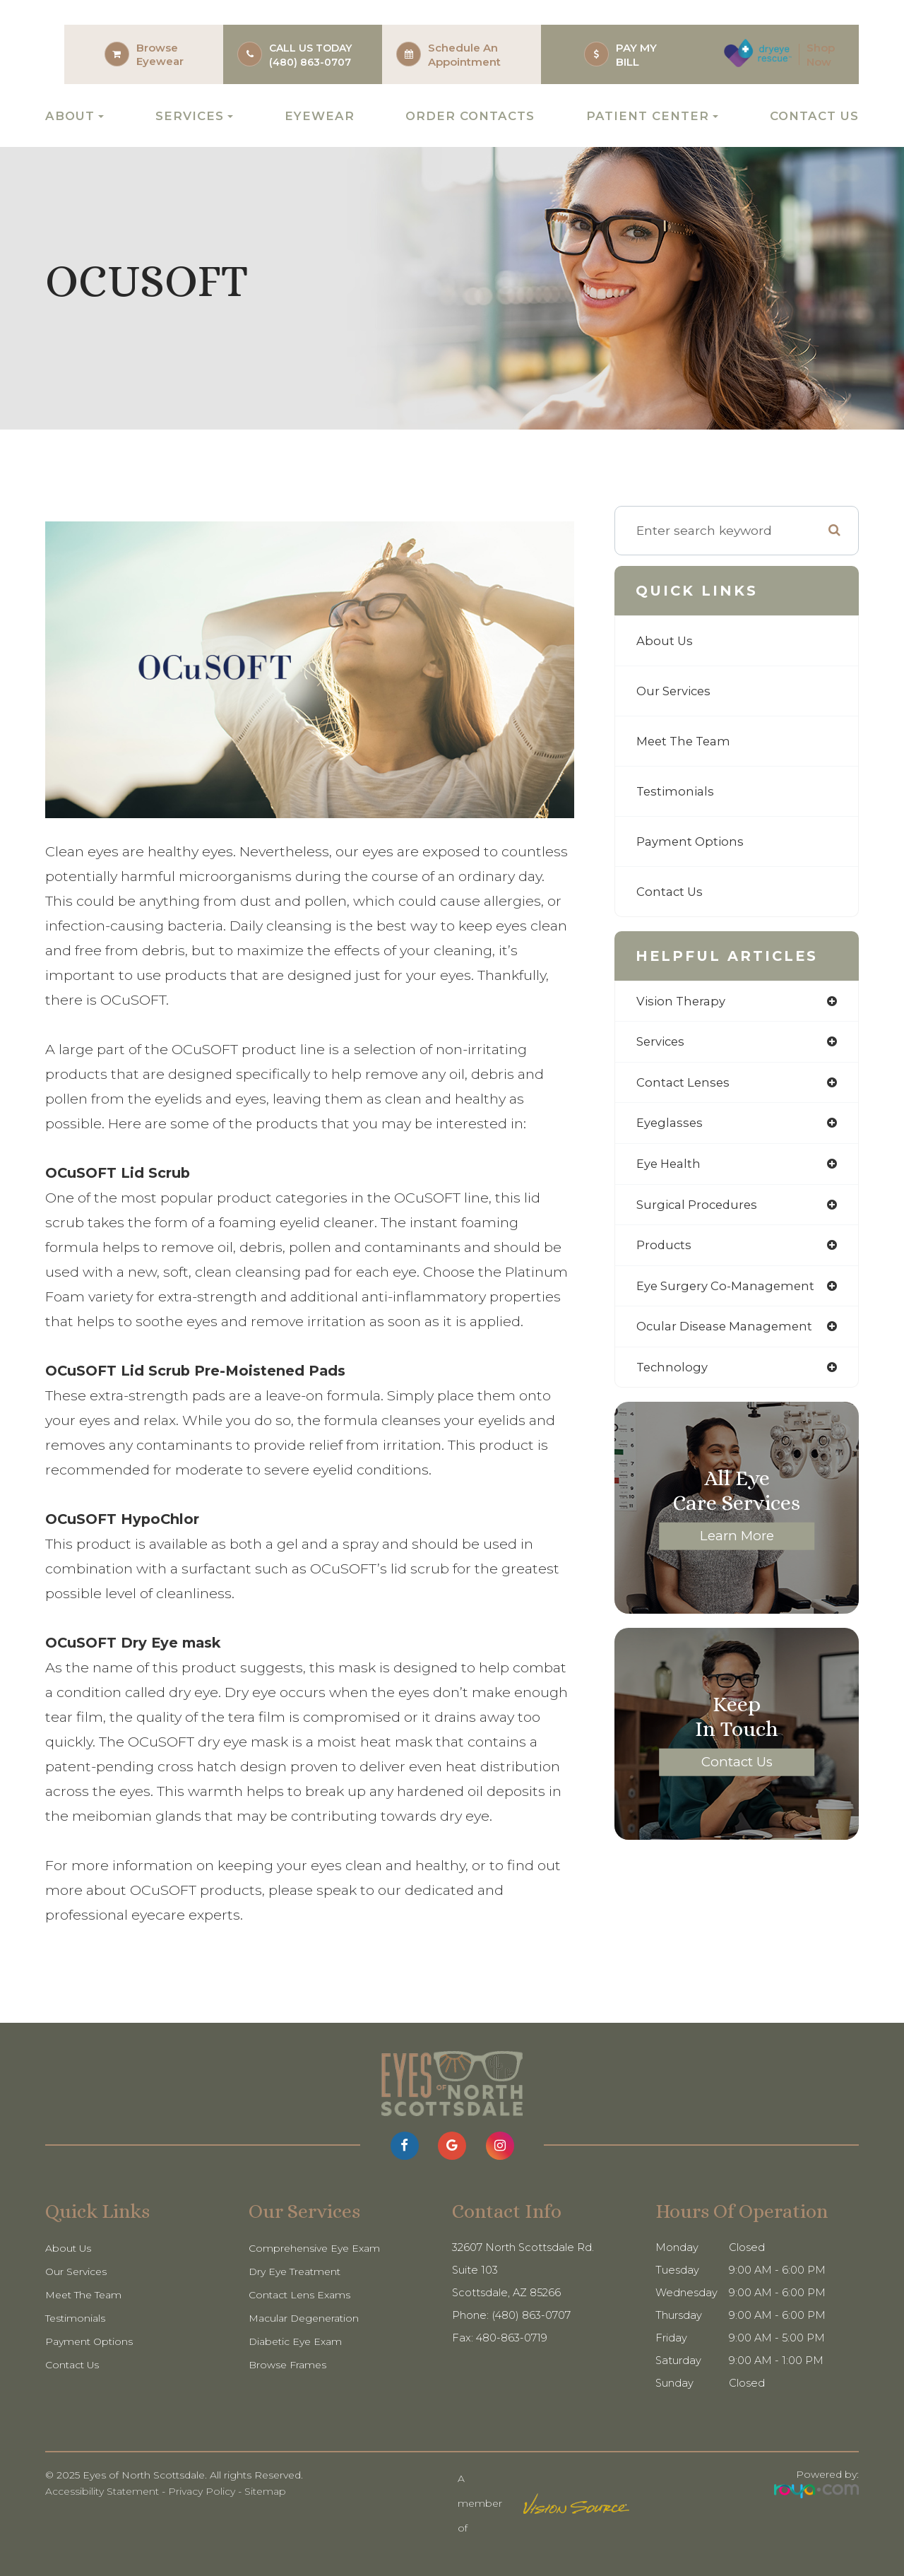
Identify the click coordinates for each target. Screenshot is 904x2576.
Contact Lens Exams (302, 2294)
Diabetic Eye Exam (298, 2341)
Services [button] (194, 116)
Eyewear (160, 61)
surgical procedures (699, 1208)
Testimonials (677, 791)
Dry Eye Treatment (298, 2271)
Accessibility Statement (102, 2491)
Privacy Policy (201, 2491)
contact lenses (684, 1084)
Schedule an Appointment (464, 55)
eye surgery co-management (729, 1291)
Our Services (676, 690)
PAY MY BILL (636, 55)
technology (673, 1374)
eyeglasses (671, 1125)
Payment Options (692, 841)
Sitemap (265, 2491)
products (664, 1250)
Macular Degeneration (307, 2318)
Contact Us (814, 116)
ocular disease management (729, 1332)
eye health (670, 1166)
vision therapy (683, 1001)
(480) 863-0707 (310, 62)
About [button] (74, 116)
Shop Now (821, 55)
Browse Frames (290, 2364)
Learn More (736, 1543)
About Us (665, 640)
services (662, 1042)
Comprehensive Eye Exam (317, 2248)
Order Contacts (470, 116)
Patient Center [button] (652, 116)
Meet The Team (686, 740)
